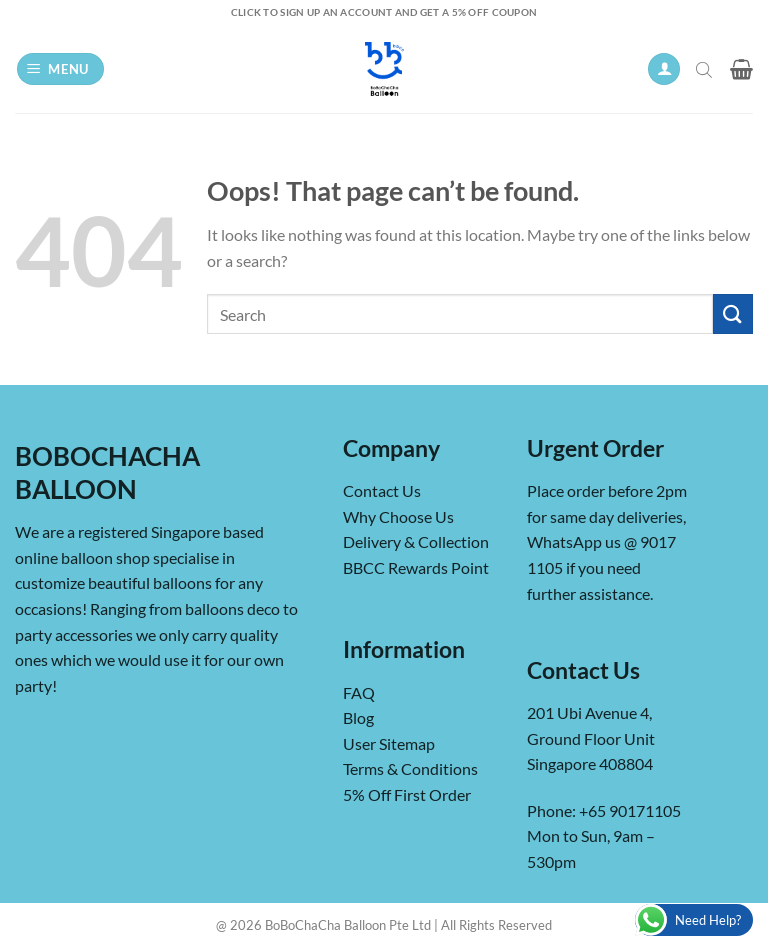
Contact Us (382, 490)
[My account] (664, 69)
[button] (61, 69)
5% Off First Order (407, 794)
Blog (358, 717)
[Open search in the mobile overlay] (706, 69)
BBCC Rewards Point (416, 567)
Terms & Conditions (410, 768)
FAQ (359, 692)
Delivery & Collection (416, 541)
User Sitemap (389, 743)
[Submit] (733, 313)
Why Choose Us (398, 516)
